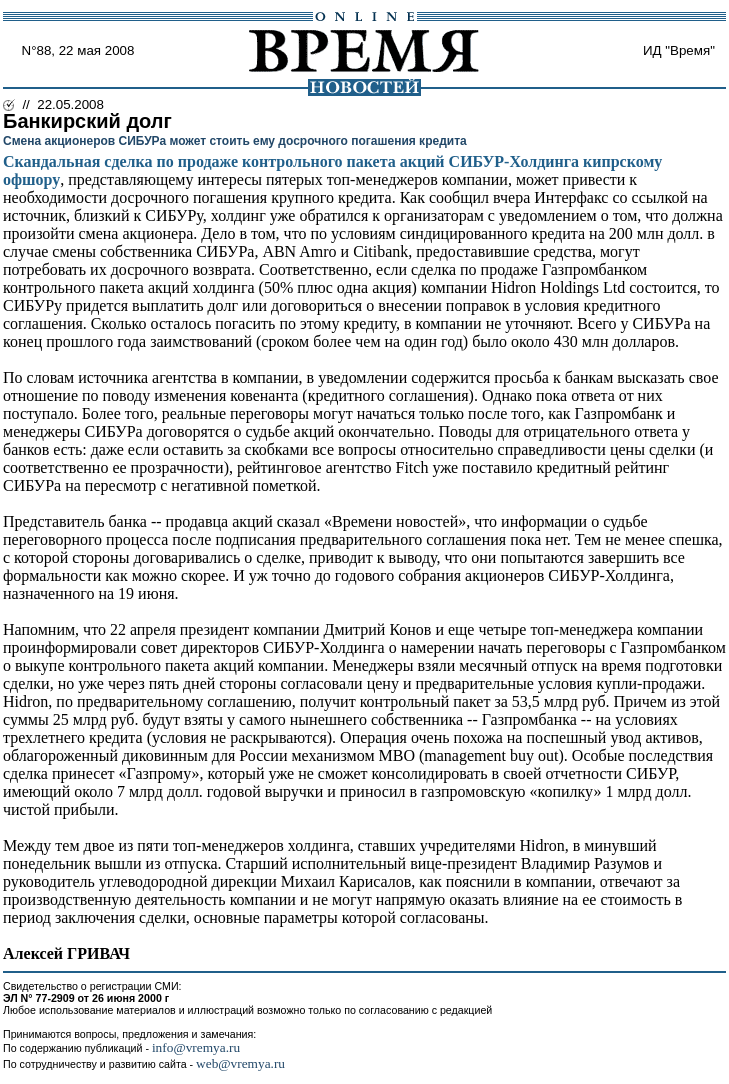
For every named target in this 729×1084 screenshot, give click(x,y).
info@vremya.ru (196, 1047)
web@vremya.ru (240, 1063)
